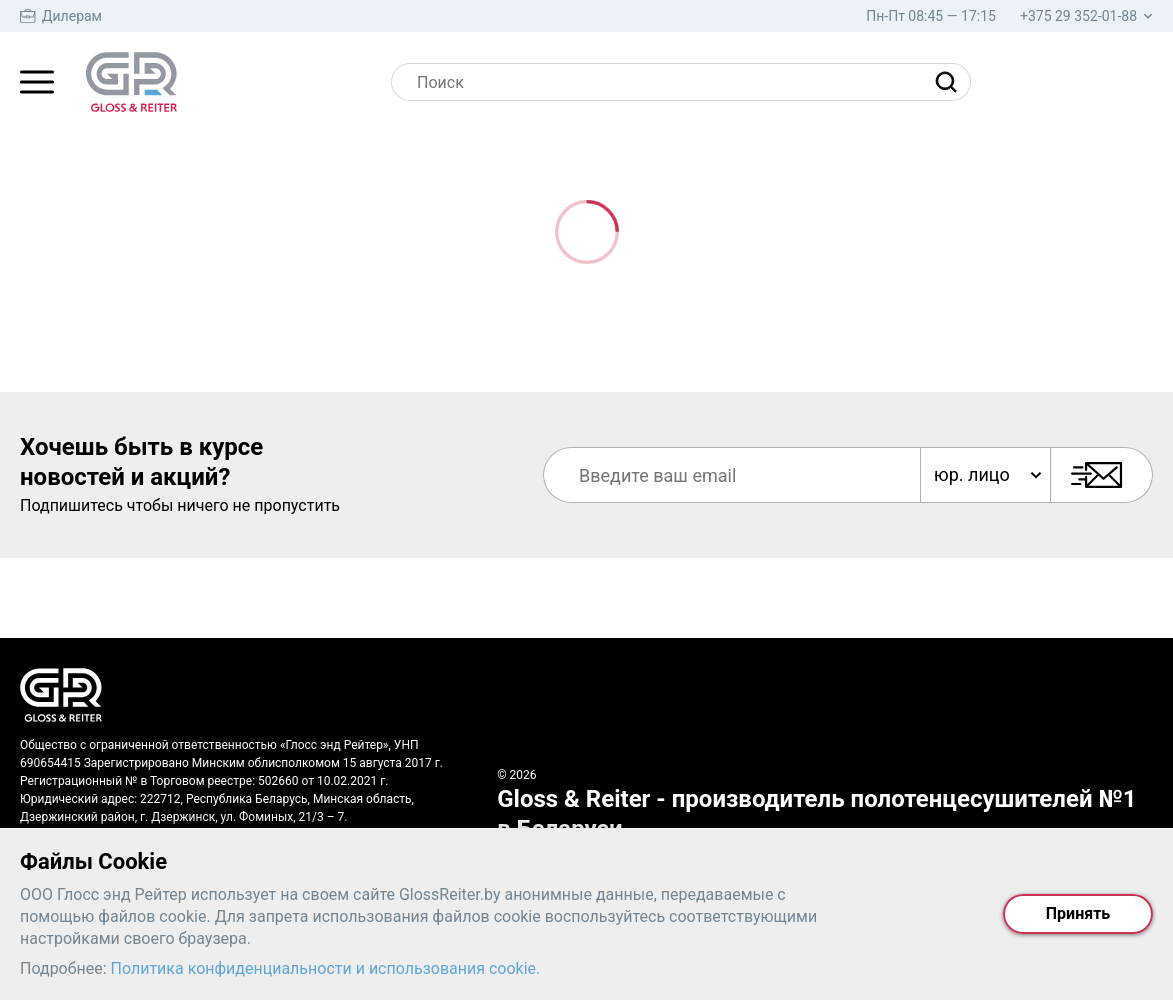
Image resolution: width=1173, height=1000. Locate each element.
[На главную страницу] (131, 82)
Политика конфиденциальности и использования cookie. (326, 968)
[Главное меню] (37, 82)
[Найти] (951, 82)
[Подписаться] (1101, 475)
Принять (1078, 913)
